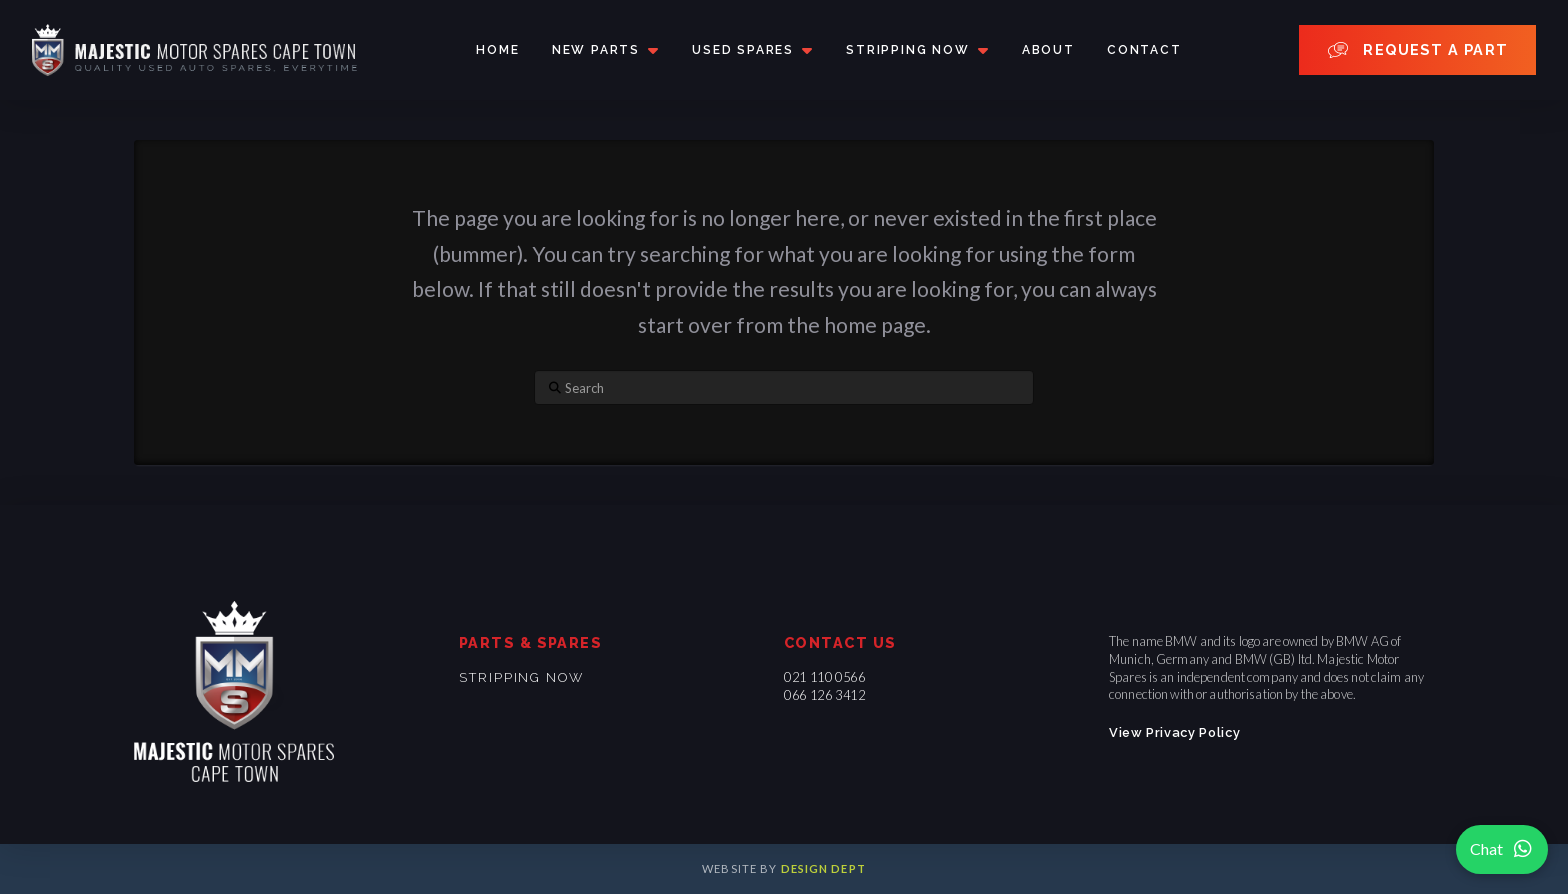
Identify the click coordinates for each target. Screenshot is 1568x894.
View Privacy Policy (1174, 732)
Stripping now (521, 677)
